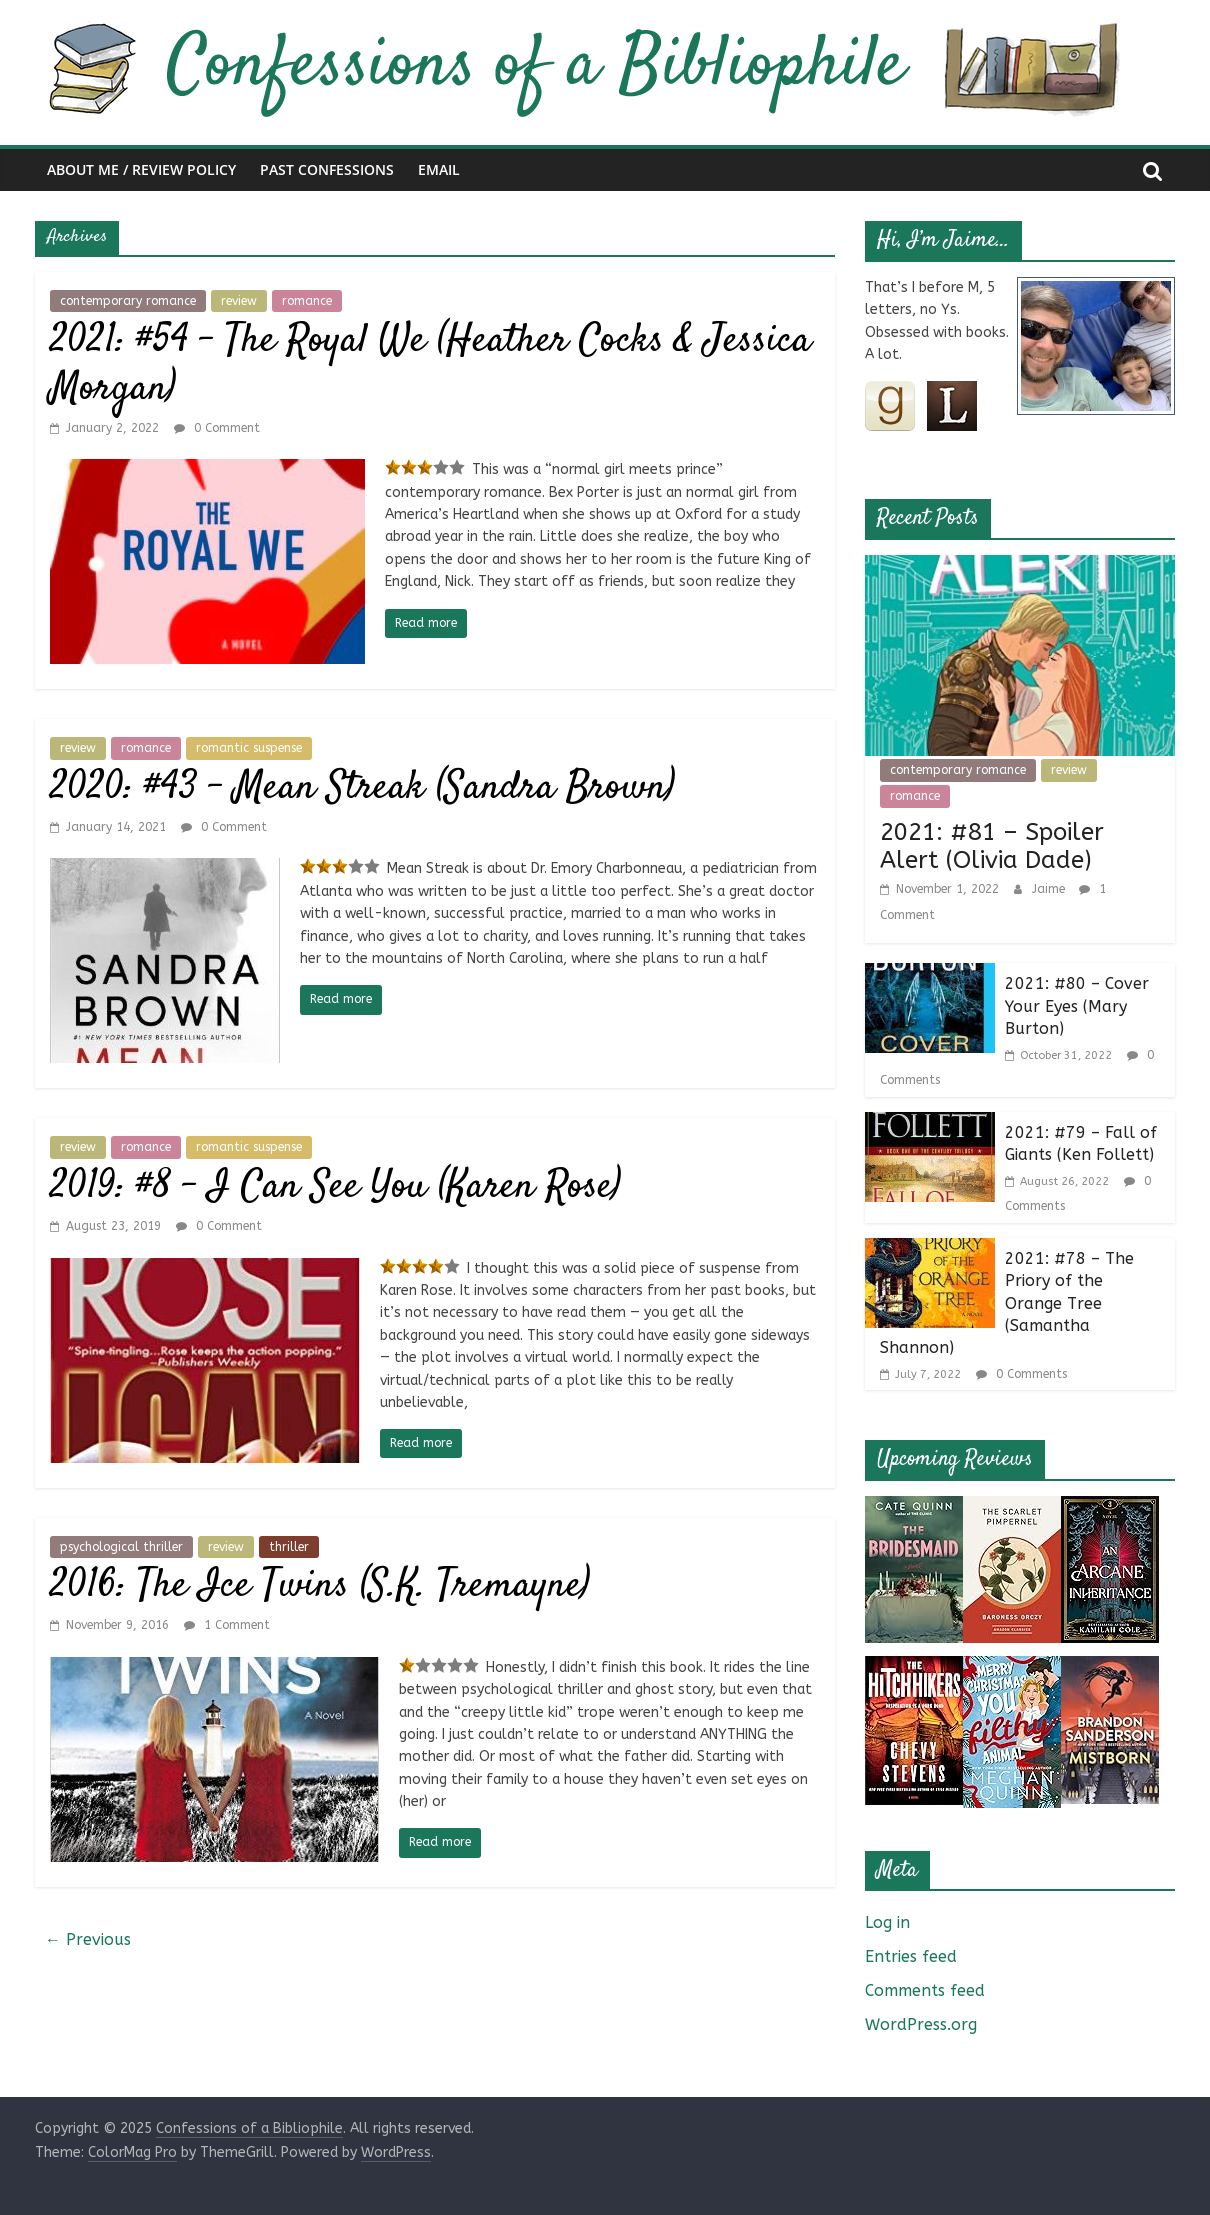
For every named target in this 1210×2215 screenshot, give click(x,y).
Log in (887, 1922)
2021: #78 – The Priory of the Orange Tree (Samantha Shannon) (1007, 1303)
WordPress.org (921, 2024)
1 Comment (227, 1625)
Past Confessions (327, 169)
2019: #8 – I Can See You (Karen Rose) (335, 1187)
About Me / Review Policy (141, 169)
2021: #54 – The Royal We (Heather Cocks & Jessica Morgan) (430, 365)
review (239, 301)
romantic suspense (249, 748)
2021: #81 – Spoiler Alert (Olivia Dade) (992, 846)
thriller (289, 1547)
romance (307, 301)
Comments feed (925, 1990)
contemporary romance (128, 301)
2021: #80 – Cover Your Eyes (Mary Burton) (1077, 1006)
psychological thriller (121, 1547)
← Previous (88, 1939)
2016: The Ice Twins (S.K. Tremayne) (320, 1586)
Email (439, 169)
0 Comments (1021, 1374)
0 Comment (217, 428)
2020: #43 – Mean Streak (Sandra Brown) (362, 788)
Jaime (1050, 889)
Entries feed (911, 1956)
